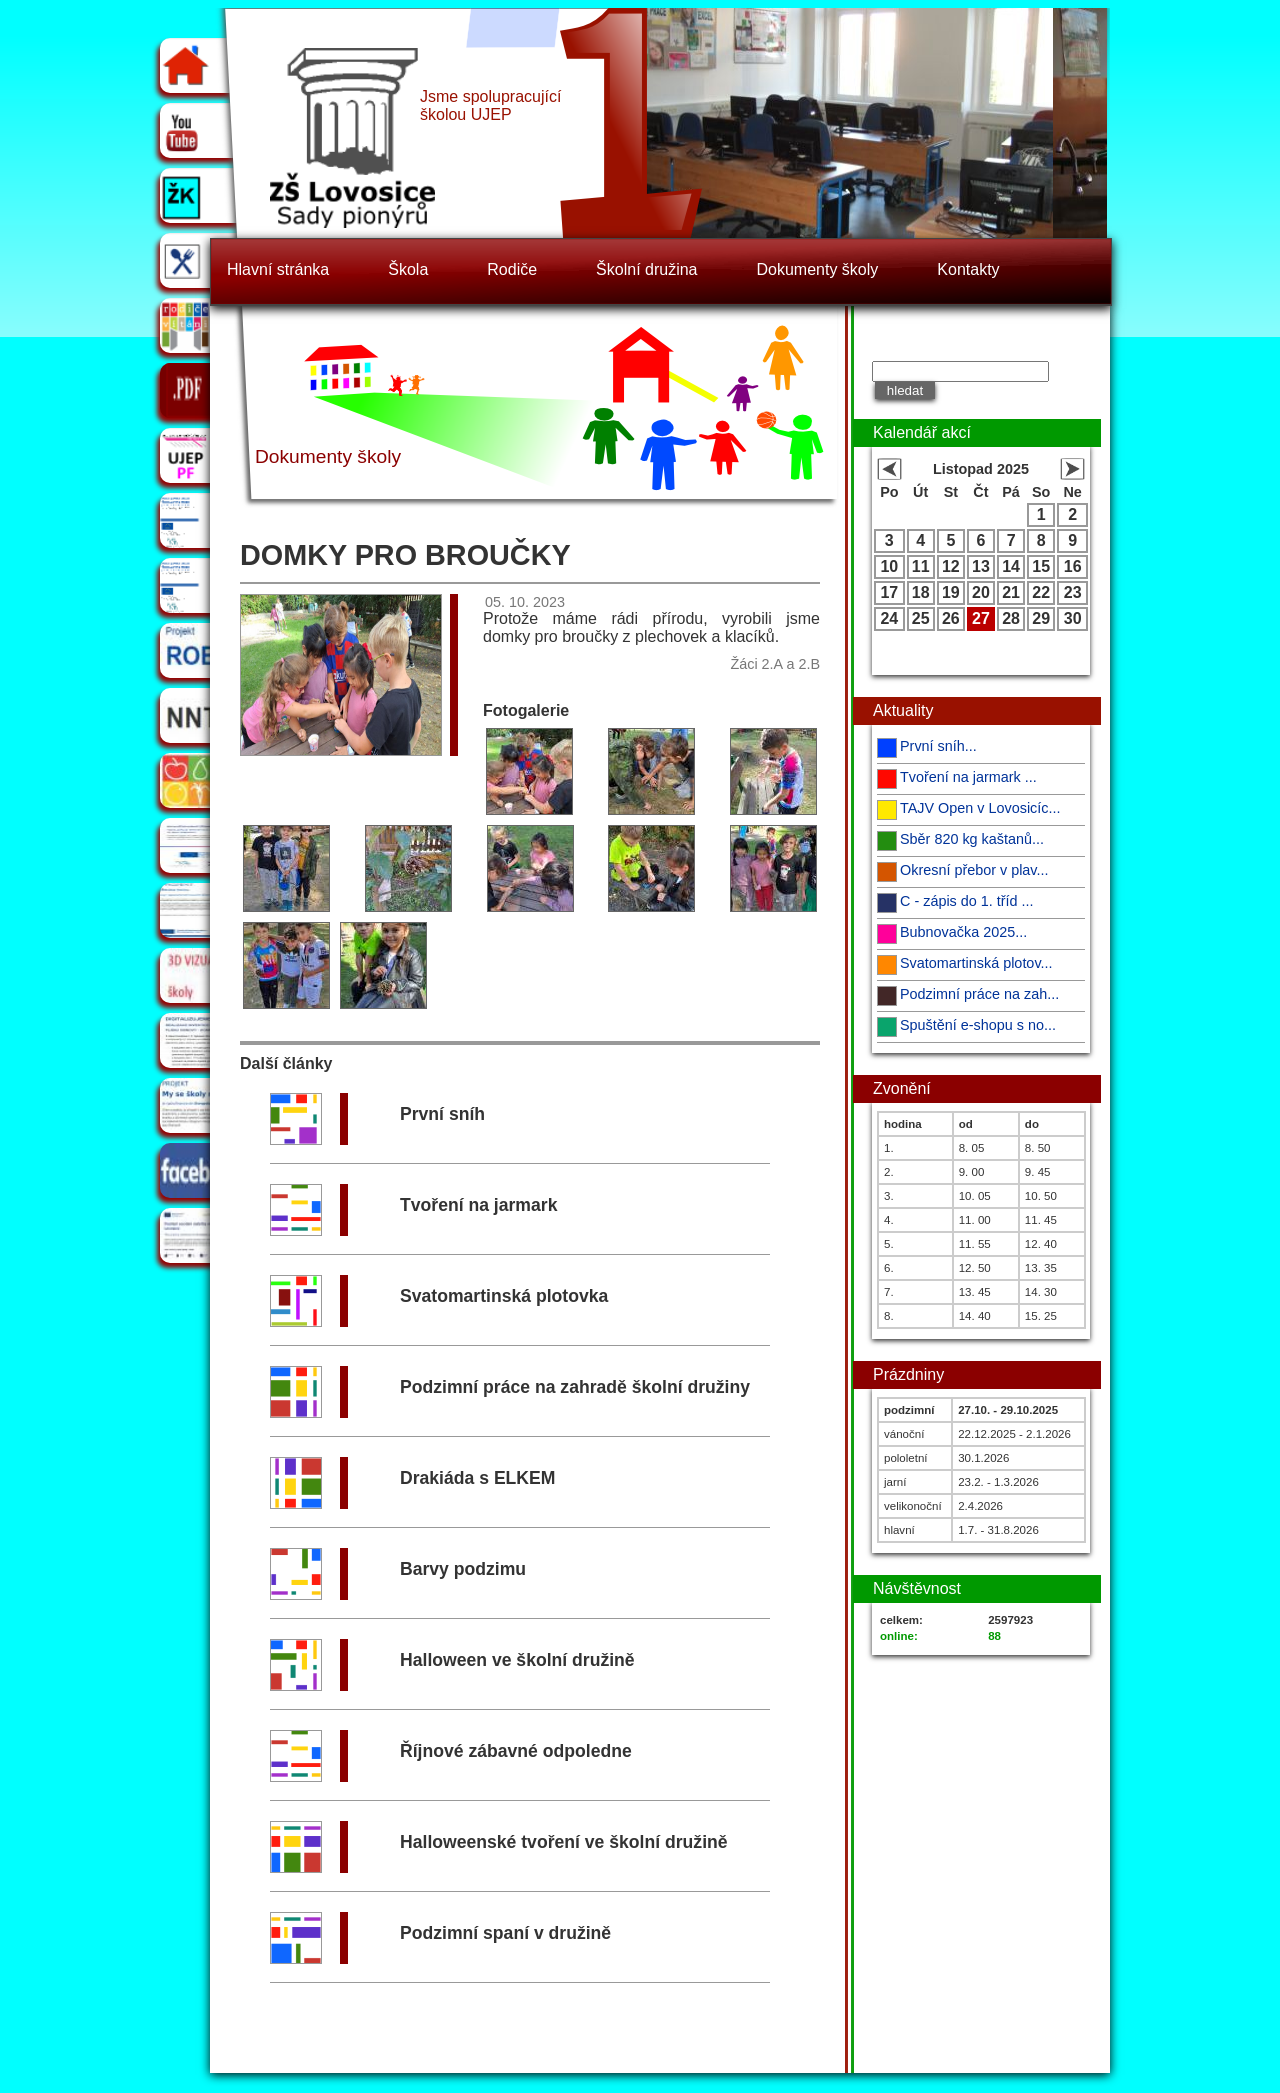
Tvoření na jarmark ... (968, 777)
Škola (408, 269)
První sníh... (938, 746)
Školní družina (646, 269)
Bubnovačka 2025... (963, 932)
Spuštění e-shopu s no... (978, 1025)
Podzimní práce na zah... (979, 994)
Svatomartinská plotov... (976, 963)
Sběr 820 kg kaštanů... (972, 839)
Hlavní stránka (278, 269)
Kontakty (968, 269)
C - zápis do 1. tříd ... (967, 901)
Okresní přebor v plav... (974, 870)
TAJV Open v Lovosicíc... (980, 808)
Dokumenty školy (818, 269)
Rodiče (512, 269)
